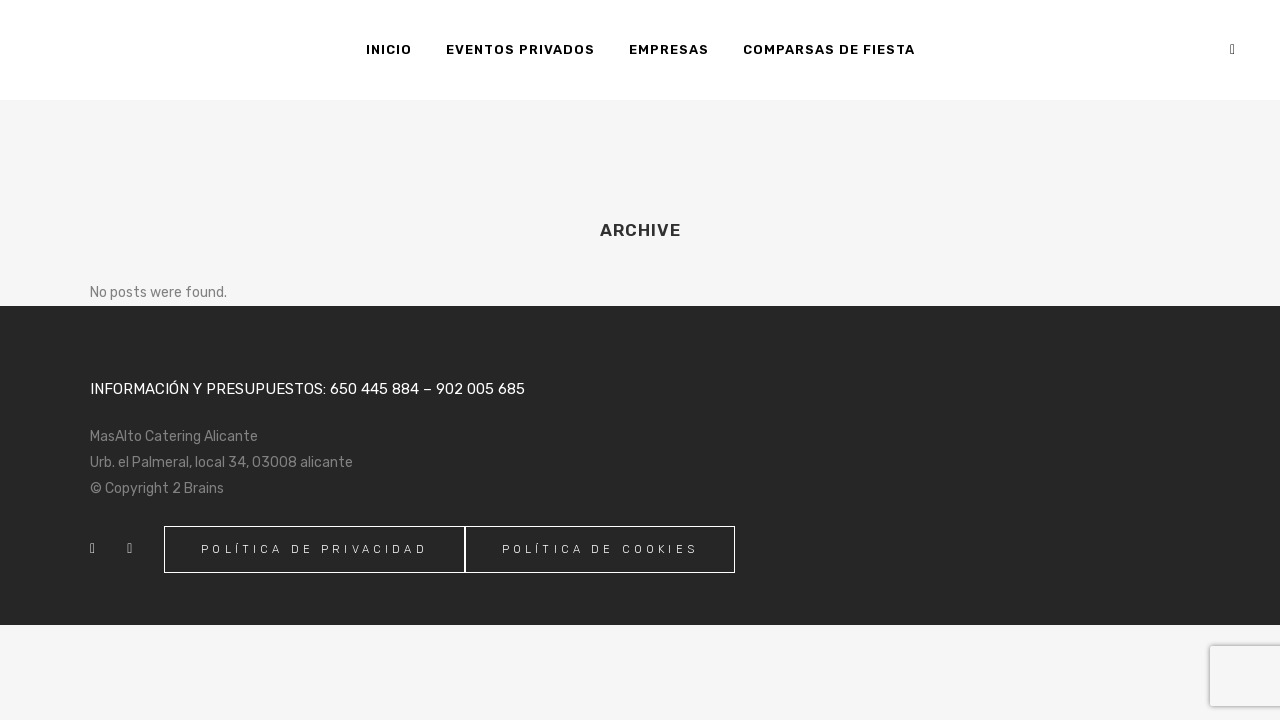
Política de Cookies (600, 549)
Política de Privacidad (314, 549)
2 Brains (198, 488)
